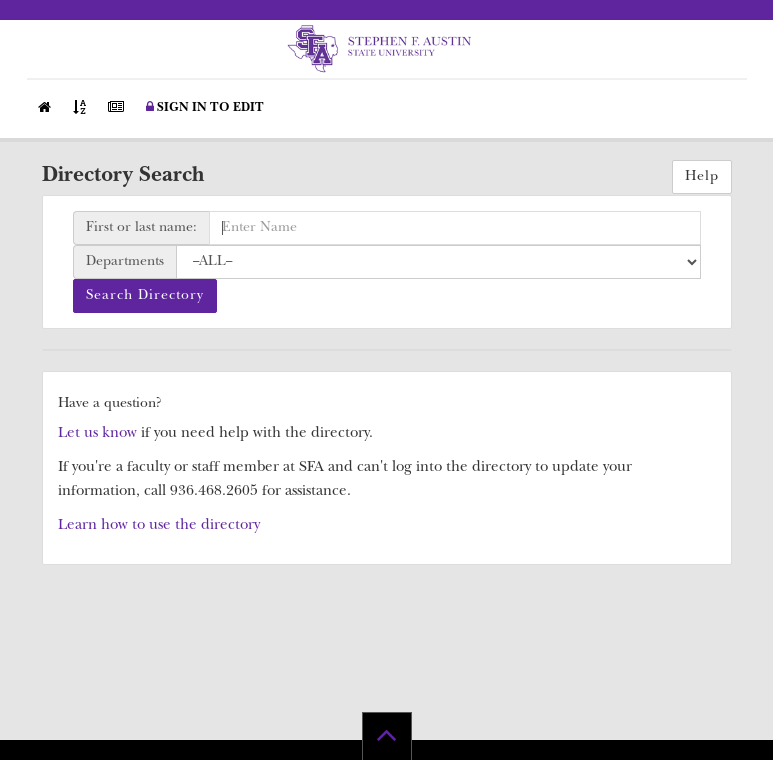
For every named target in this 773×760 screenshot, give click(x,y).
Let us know (97, 434)
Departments (125, 262)
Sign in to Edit (205, 108)
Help (702, 177)
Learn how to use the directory (159, 526)
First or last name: (141, 228)
